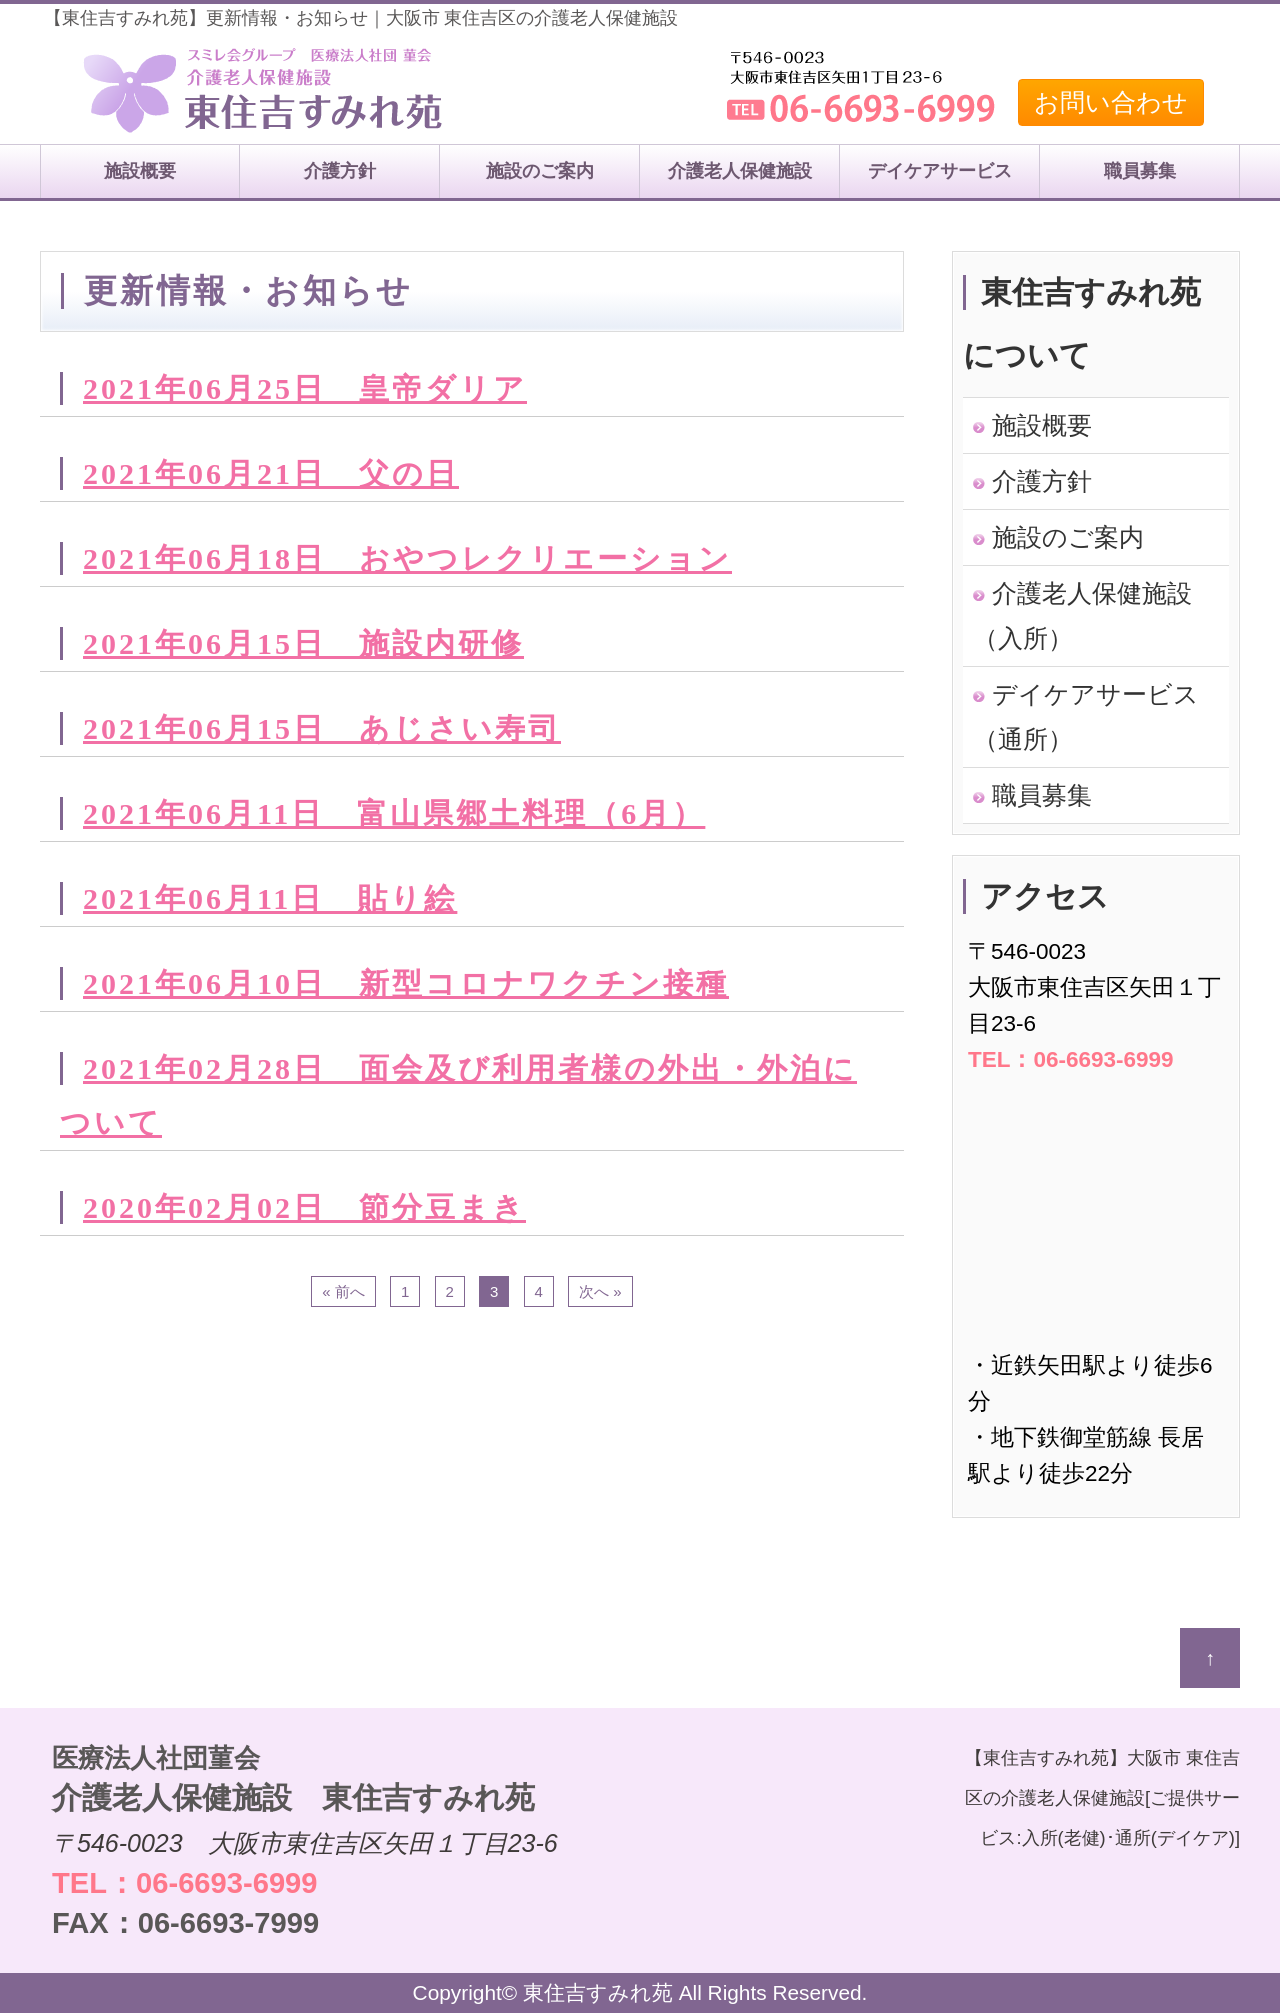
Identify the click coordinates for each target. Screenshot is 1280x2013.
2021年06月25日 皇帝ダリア (305, 388)
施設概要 (140, 171)
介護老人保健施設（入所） (1082, 615)
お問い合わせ (1111, 102)
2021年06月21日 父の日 (271, 473)
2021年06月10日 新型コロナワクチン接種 (406, 983)
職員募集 (1140, 171)
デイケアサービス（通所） (1086, 716)
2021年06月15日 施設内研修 (303, 643)
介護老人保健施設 (740, 171)
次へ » (600, 1291)
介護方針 (340, 171)
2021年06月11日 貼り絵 (270, 898)
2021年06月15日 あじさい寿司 (322, 728)
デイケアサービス (940, 171)
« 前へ (343, 1291)
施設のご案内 (540, 171)
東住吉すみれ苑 (598, 1992)
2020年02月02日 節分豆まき (304, 1207)
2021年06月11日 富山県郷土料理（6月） (394, 813)
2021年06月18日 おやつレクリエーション (407, 558)
